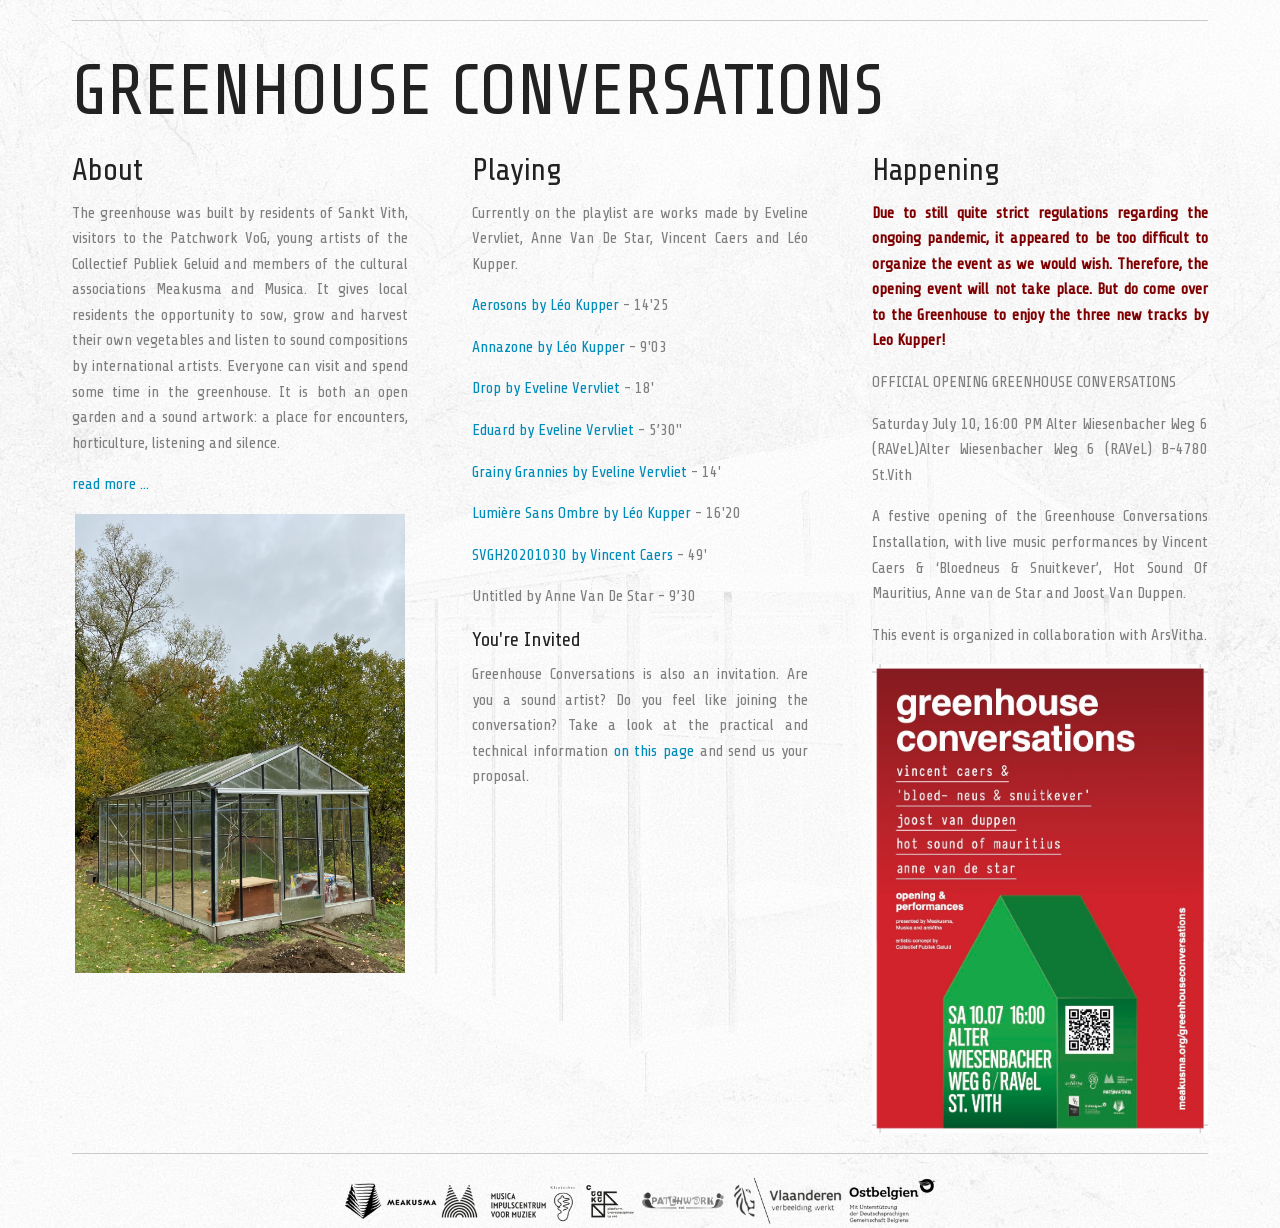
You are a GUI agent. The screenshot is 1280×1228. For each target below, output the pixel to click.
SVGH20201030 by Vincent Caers (572, 555)
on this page (654, 751)
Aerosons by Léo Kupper (545, 305)
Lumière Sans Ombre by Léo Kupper (581, 513)
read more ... (110, 484)
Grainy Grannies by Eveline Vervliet (579, 472)
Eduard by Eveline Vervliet (553, 430)
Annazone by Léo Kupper (548, 347)
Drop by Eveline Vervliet (546, 388)
